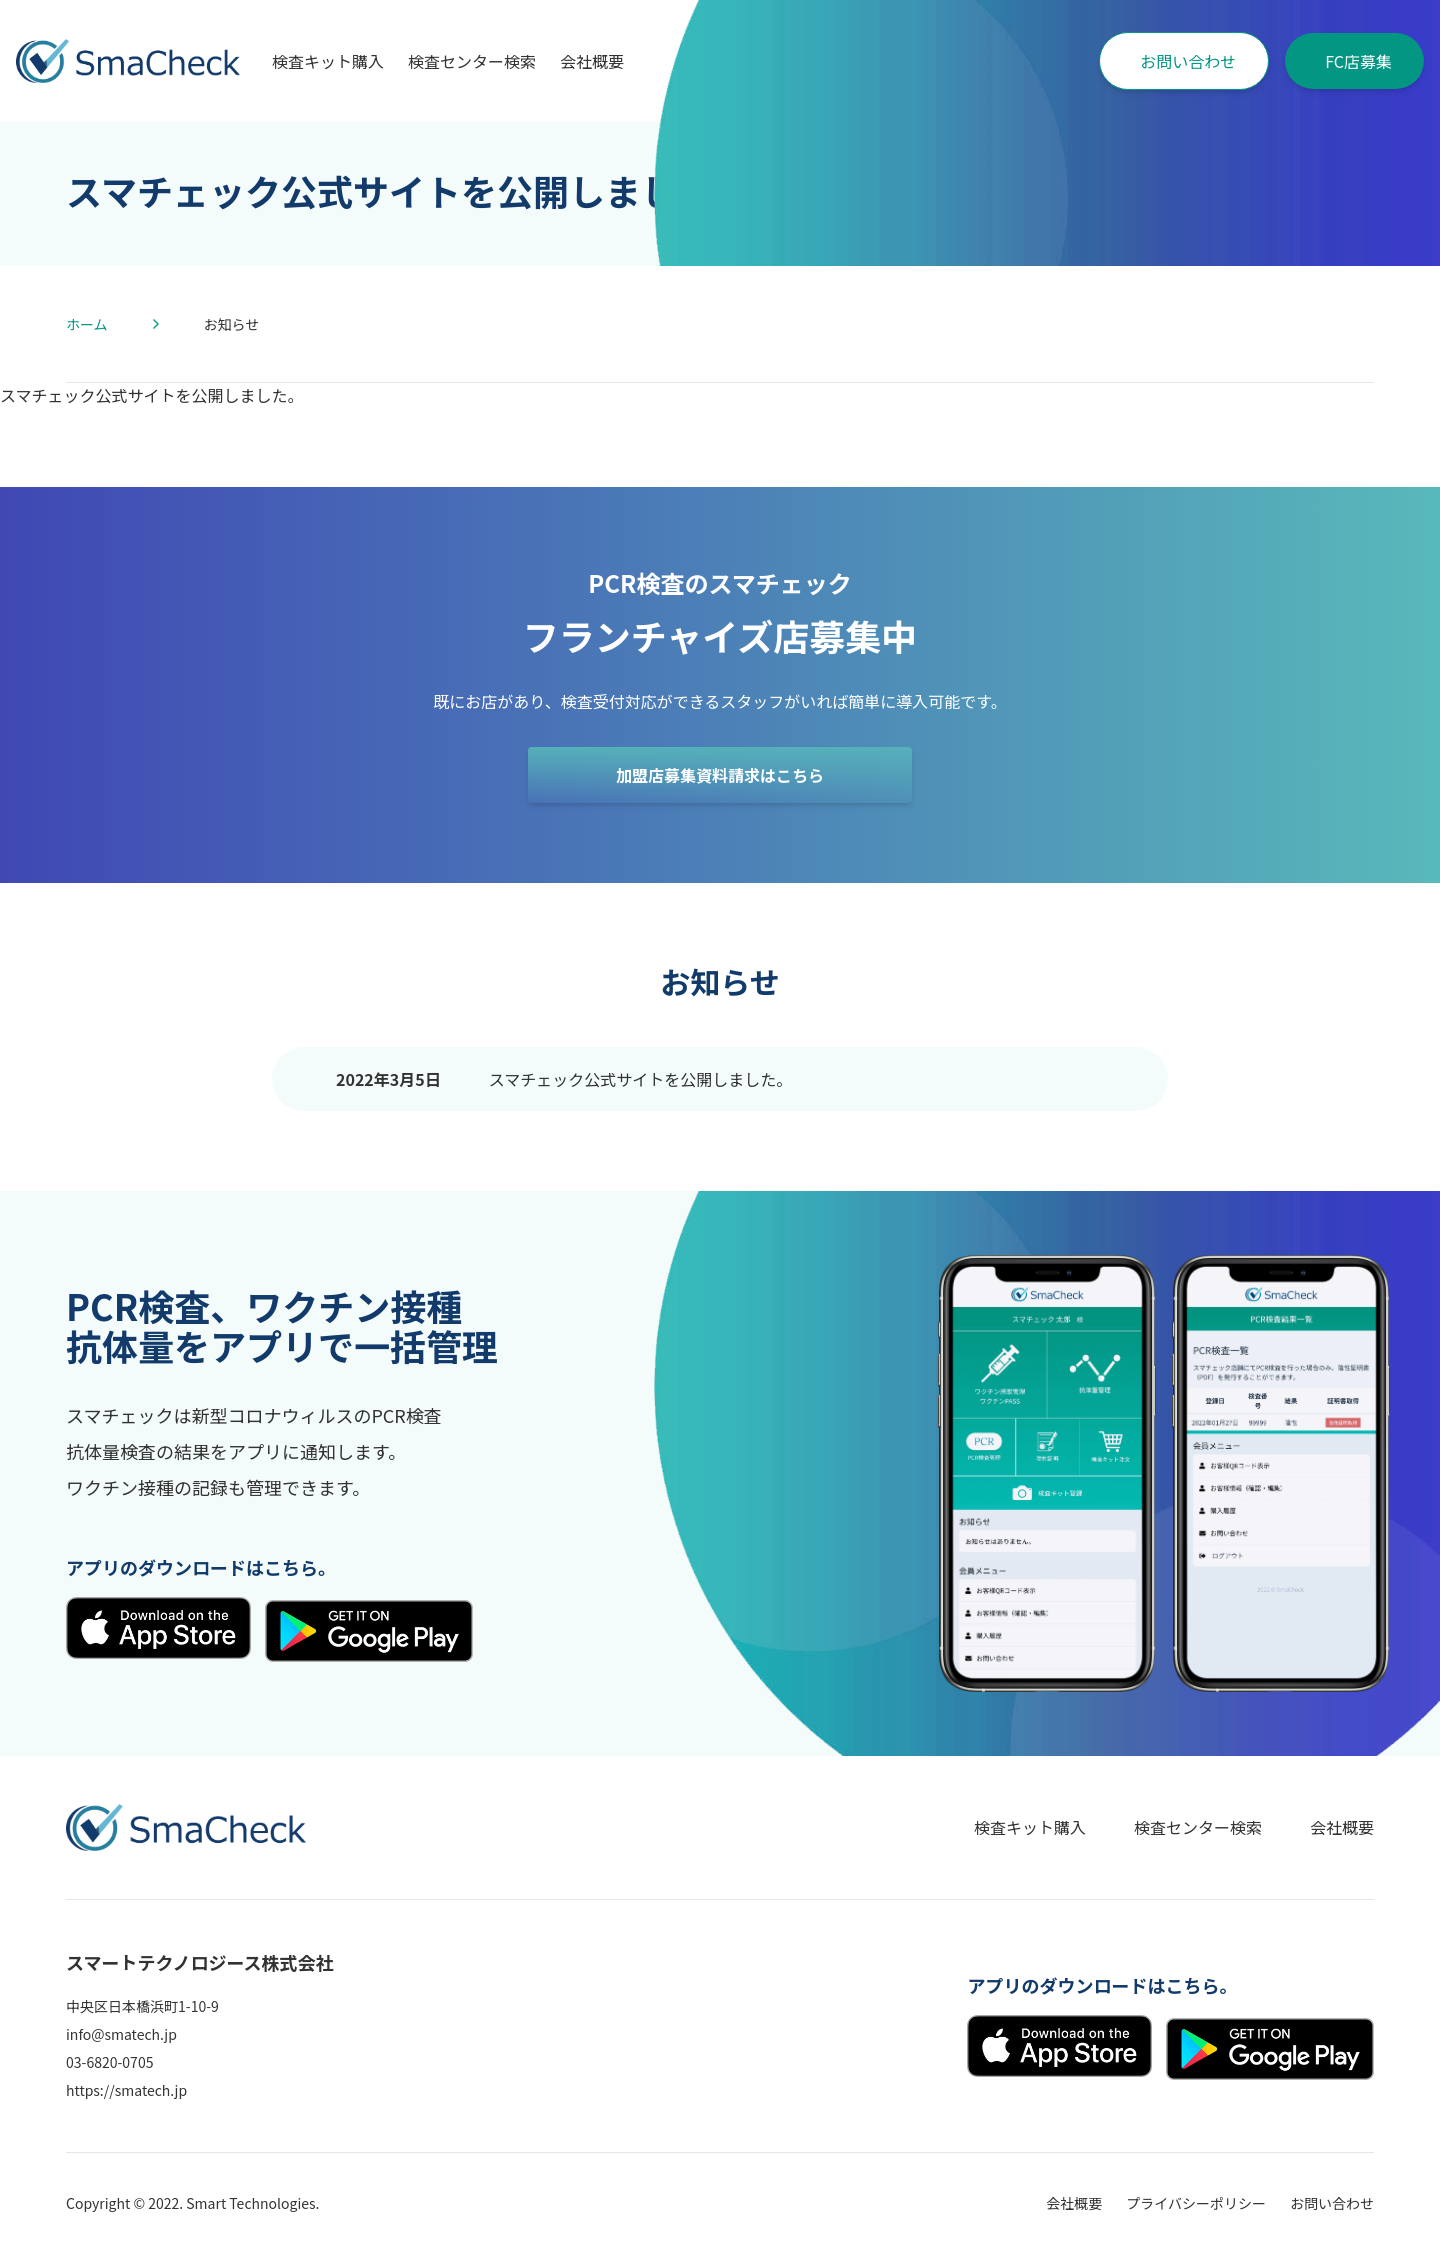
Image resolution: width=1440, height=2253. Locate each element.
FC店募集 (1358, 61)
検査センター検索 (472, 61)
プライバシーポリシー (1196, 2203)
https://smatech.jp (126, 2090)
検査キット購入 (328, 61)
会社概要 (592, 61)
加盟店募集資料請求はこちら (720, 775)
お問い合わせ (1188, 61)
